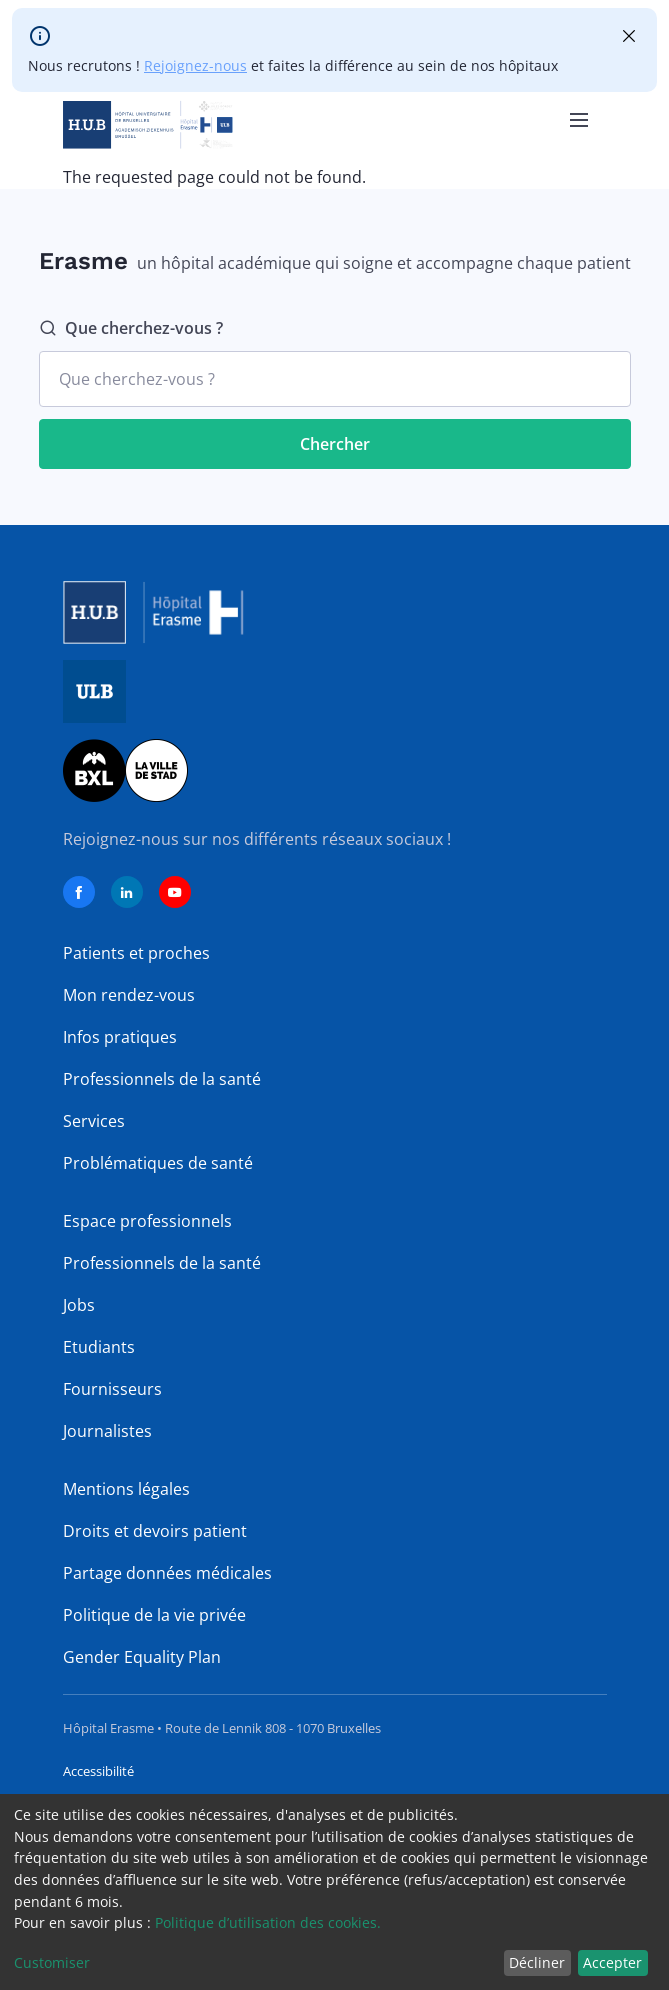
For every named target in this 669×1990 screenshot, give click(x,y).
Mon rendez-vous (129, 995)
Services (94, 1121)
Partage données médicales (167, 1573)
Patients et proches (136, 953)
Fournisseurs (112, 1389)
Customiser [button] (52, 1962)
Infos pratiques (120, 1037)
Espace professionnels (147, 1221)
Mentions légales (126, 1489)
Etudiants (99, 1347)
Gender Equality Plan (142, 1657)
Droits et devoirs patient (155, 1531)
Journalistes (107, 1431)
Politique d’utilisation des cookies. (268, 1922)
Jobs (79, 1305)
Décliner (537, 1962)
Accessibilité (98, 1771)
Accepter (612, 1962)
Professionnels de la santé (162, 1079)
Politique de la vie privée (154, 1615)
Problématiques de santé (158, 1163)
